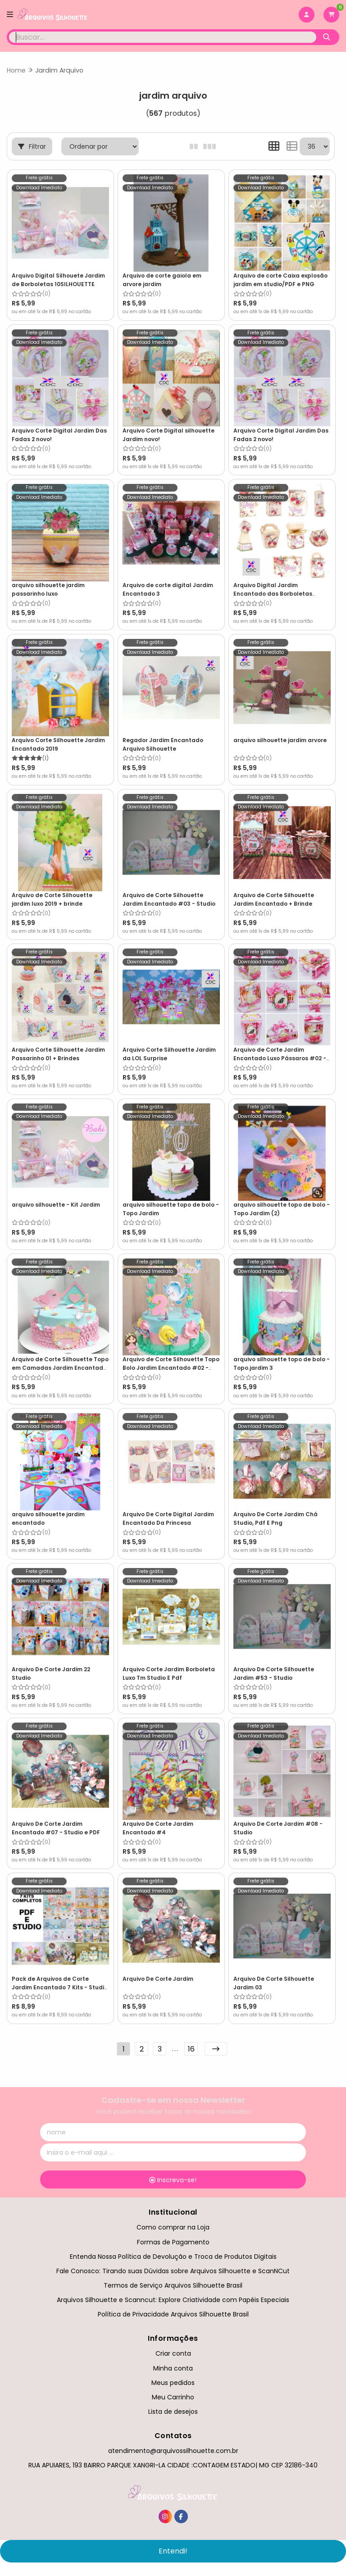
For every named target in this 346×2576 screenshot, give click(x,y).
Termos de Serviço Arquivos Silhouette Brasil (173, 2285)
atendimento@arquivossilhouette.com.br (173, 2450)
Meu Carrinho (173, 2397)
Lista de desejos (173, 2411)
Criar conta (173, 2353)
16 (191, 2049)
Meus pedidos (173, 2382)
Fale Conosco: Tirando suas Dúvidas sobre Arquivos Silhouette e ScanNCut (173, 2270)
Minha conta (173, 2368)
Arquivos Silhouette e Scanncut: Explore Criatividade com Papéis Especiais (173, 2299)
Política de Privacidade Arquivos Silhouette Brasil (173, 2314)
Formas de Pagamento (173, 2242)
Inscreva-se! (172, 2179)
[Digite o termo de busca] (162, 37)
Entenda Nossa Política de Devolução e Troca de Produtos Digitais (173, 2256)
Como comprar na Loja (173, 2227)
